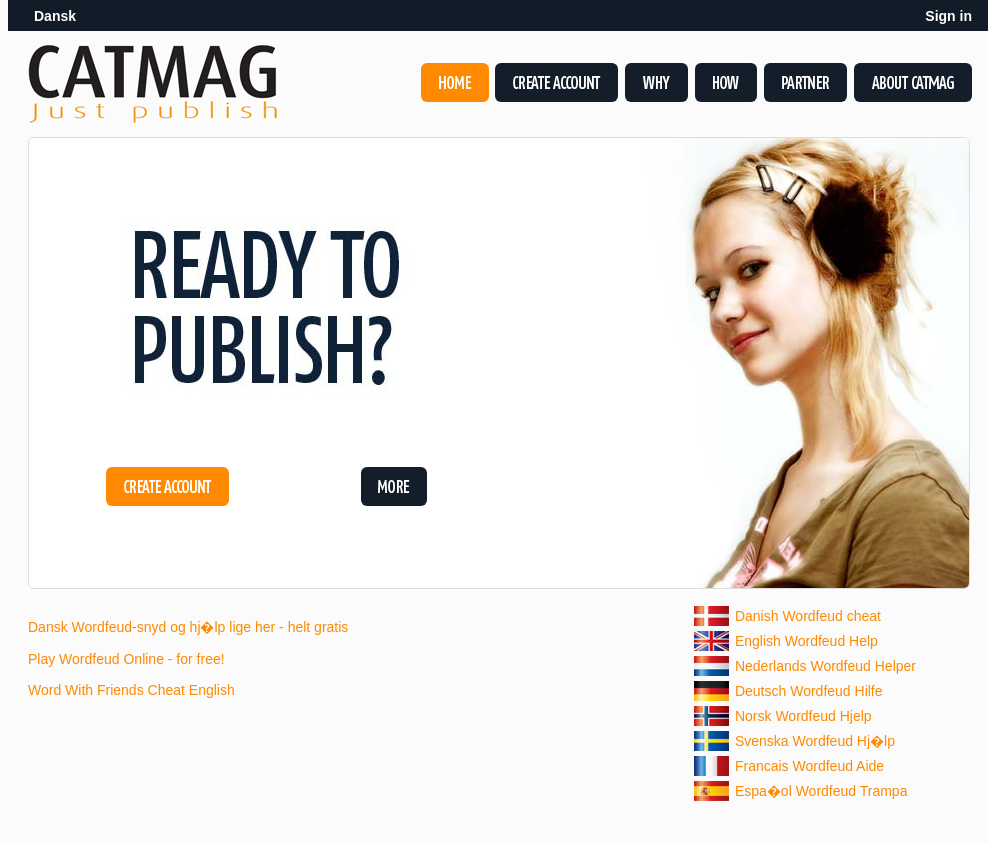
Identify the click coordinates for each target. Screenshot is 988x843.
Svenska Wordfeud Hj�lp (815, 741)
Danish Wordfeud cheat (808, 616)
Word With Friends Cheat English (131, 690)
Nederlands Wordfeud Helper (825, 666)
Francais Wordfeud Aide (809, 766)
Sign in (948, 16)
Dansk (55, 16)
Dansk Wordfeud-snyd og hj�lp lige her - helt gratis (188, 627)
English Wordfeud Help (806, 641)
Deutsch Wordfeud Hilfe (809, 691)
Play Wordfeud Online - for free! (126, 659)
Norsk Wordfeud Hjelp (803, 716)
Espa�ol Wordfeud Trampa (821, 791)
